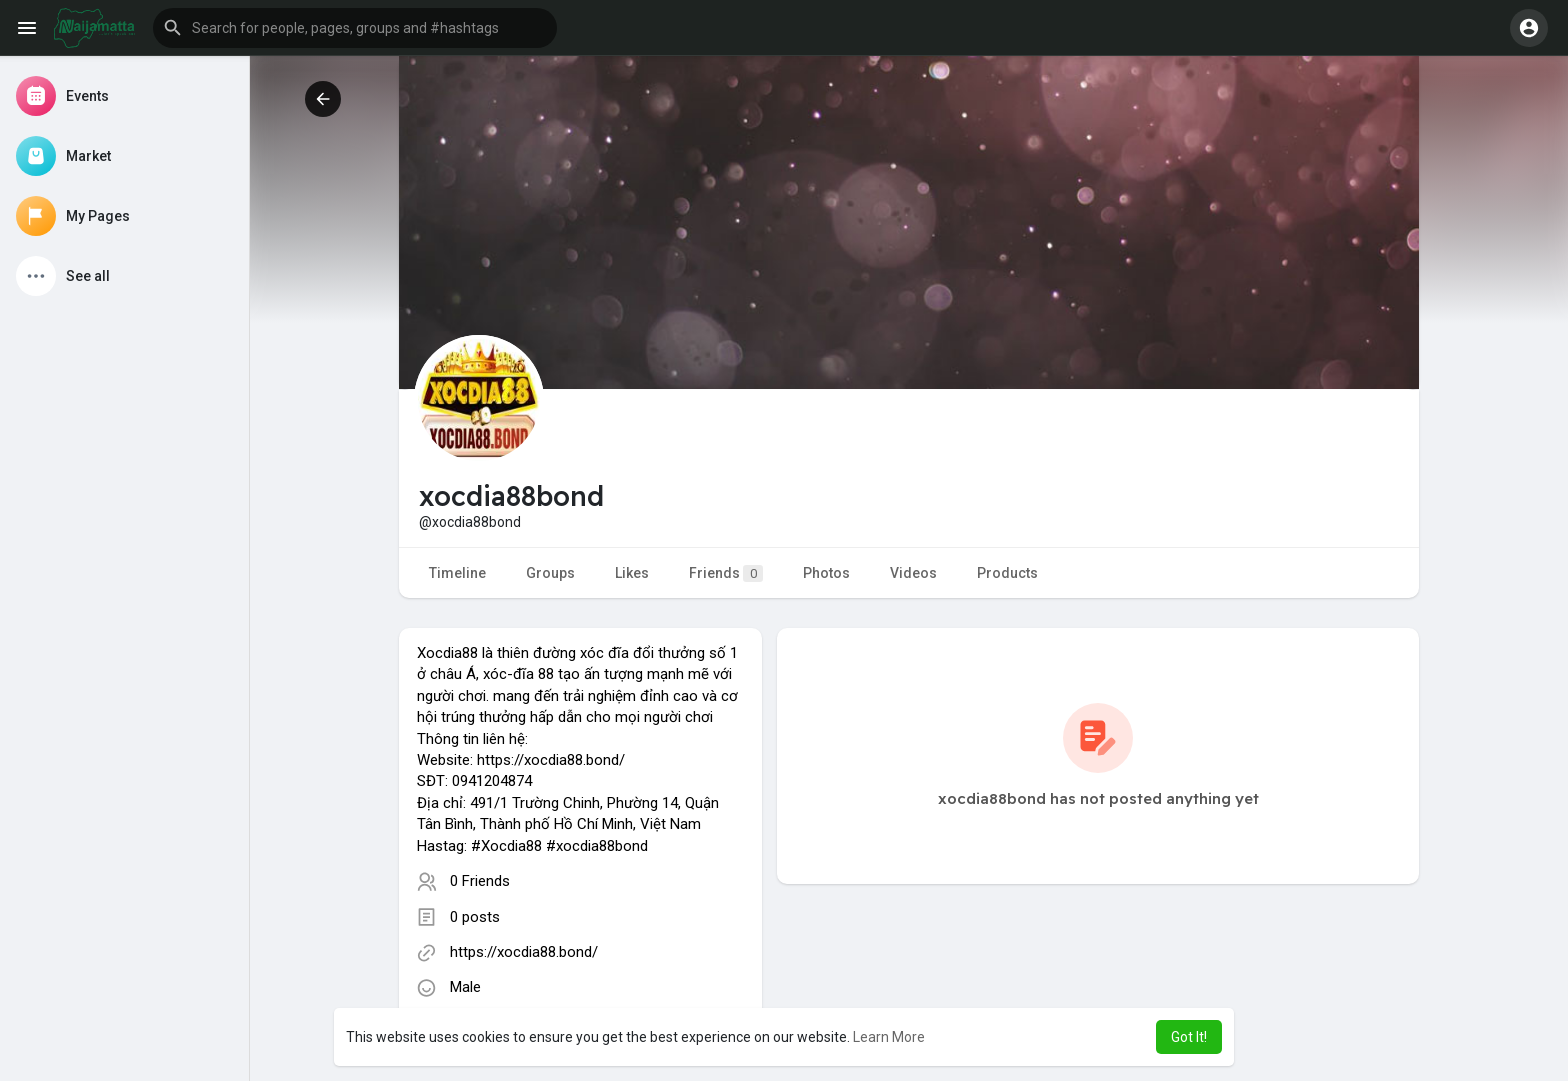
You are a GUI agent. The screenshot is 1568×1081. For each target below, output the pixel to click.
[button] (355, 28)
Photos (826, 573)
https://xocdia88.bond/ (524, 952)
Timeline (457, 573)
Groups (550, 573)
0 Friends (480, 881)
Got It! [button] (1189, 1037)
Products (1007, 573)
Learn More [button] (889, 1037)
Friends (726, 573)
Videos (913, 573)
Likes (632, 573)
